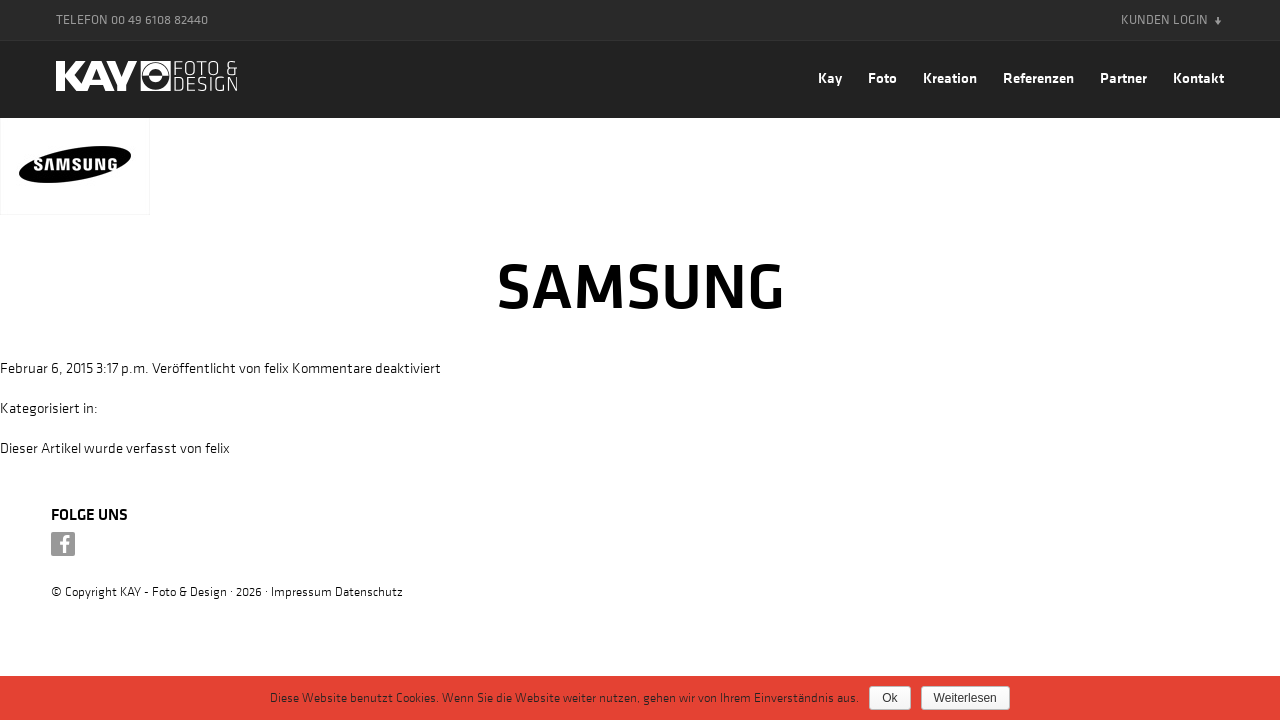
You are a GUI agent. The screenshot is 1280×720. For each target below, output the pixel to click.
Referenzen (1038, 77)
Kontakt (1198, 77)
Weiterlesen (965, 698)
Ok (889, 698)
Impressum (301, 590)
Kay (830, 77)
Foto (882, 77)
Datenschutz (369, 590)
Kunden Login (1164, 19)
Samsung (640, 285)
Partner (1123, 77)
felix (276, 367)
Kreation (950, 77)
